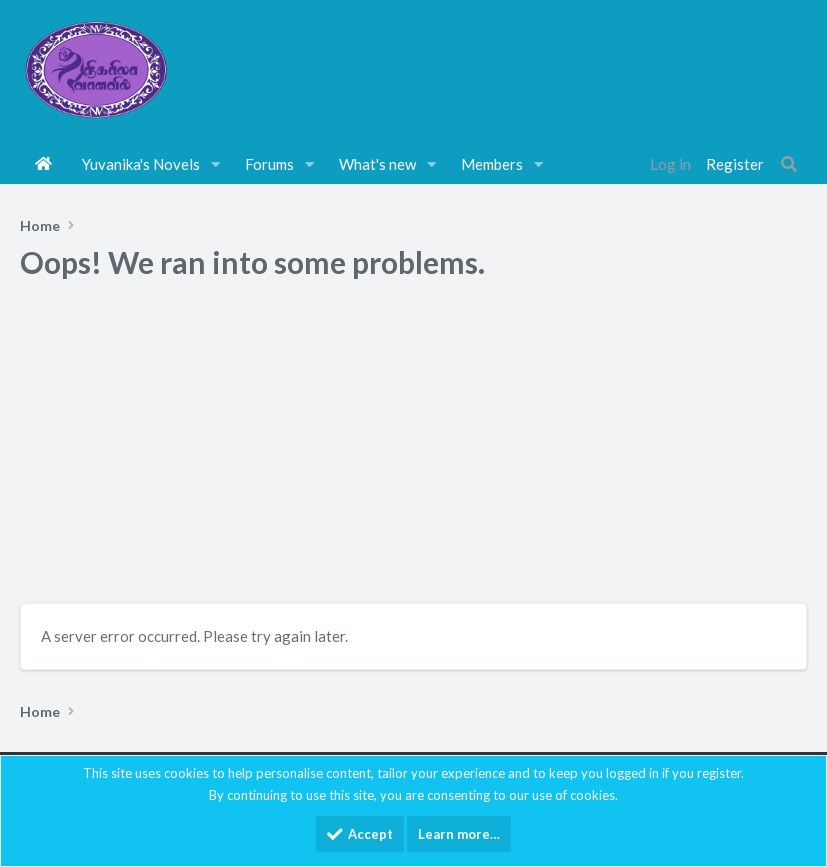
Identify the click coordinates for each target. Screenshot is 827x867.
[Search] (789, 164)
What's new (377, 164)
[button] (216, 164)
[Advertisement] (413, 448)
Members (492, 164)
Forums (269, 164)
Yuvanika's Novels (141, 164)
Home (43, 164)
